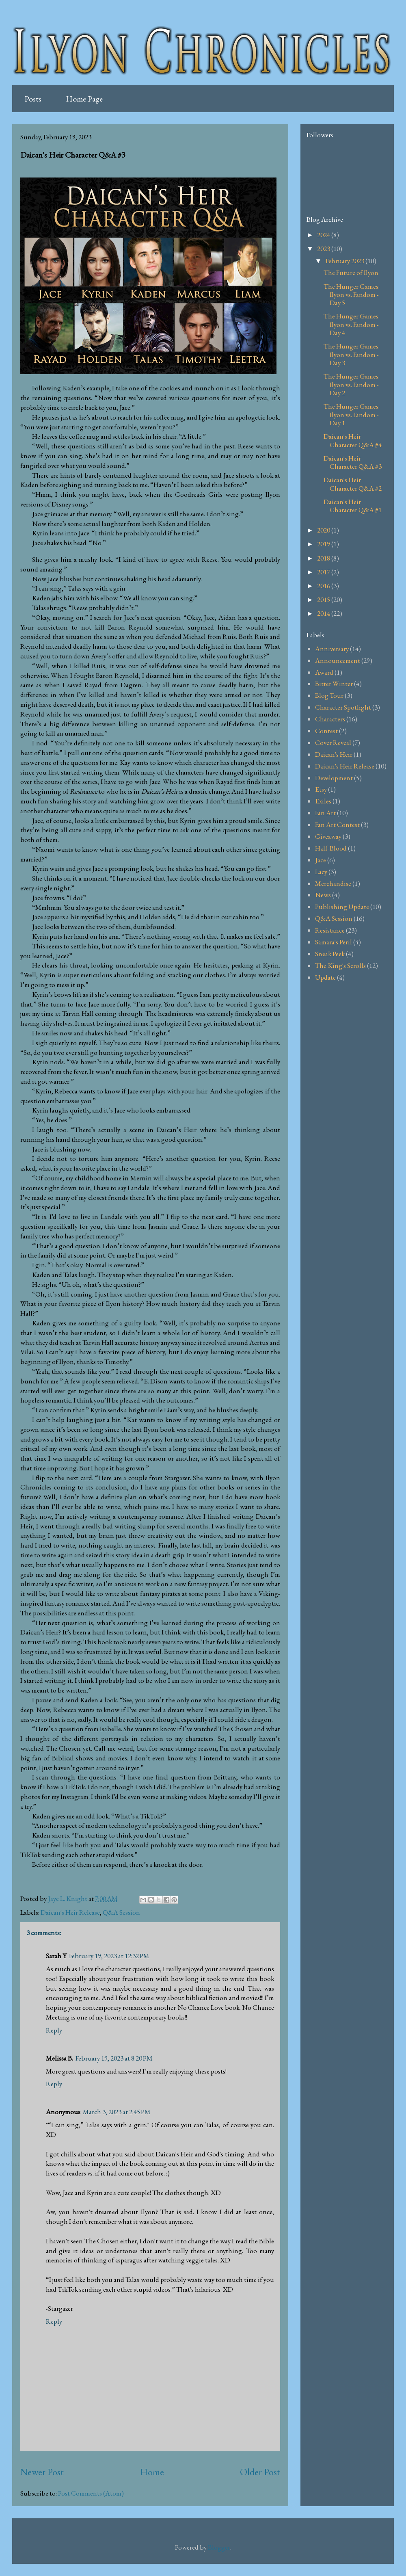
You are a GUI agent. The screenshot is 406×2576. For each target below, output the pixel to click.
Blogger (219, 2547)
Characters (330, 718)
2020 (324, 530)
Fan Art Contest (337, 824)
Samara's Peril (333, 941)
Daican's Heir (333, 754)
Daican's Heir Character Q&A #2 (353, 483)
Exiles (323, 801)
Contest (326, 730)
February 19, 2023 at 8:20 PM (114, 2058)
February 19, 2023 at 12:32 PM (109, 1955)
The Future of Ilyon (351, 272)
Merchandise (333, 883)
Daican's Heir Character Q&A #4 (353, 440)
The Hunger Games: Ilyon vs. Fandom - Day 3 (352, 354)
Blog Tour (329, 695)
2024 (324, 234)
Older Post (260, 2472)
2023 (324, 248)
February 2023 (345, 260)
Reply (54, 2030)
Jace (320, 859)
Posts (32, 98)
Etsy (321, 789)
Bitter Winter (334, 683)
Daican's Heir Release (70, 1912)
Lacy (321, 871)
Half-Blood (331, 848)
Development (334, 777)
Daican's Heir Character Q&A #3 (353, 462)
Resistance (330, 930)
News (323, 894)
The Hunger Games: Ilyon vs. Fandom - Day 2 (352, 384)
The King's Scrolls (340, 965)
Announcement (337, 660)
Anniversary (332, 648)
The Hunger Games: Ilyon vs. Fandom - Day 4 (352, 324)
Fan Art (325, 812)
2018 (324, 558)
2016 (324, 585)
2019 (324, 543)
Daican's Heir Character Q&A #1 (353, 505)
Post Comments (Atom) (91, 2493)
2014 (324, 613)
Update (325, 977)
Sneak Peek (330, 953)
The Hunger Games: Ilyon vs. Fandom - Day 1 (352, 414)
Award (324, 672)
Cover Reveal (333, 742)
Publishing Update (342, 906)
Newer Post (42, 2472)
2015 (324, 599)
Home (152, 2472)
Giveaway (328, 836)
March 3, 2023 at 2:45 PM (117, 2111)
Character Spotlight (343, 707)
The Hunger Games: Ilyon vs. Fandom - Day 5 (352, 294)
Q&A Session (121, 1912)
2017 (324, 571)
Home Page (84, 98)
